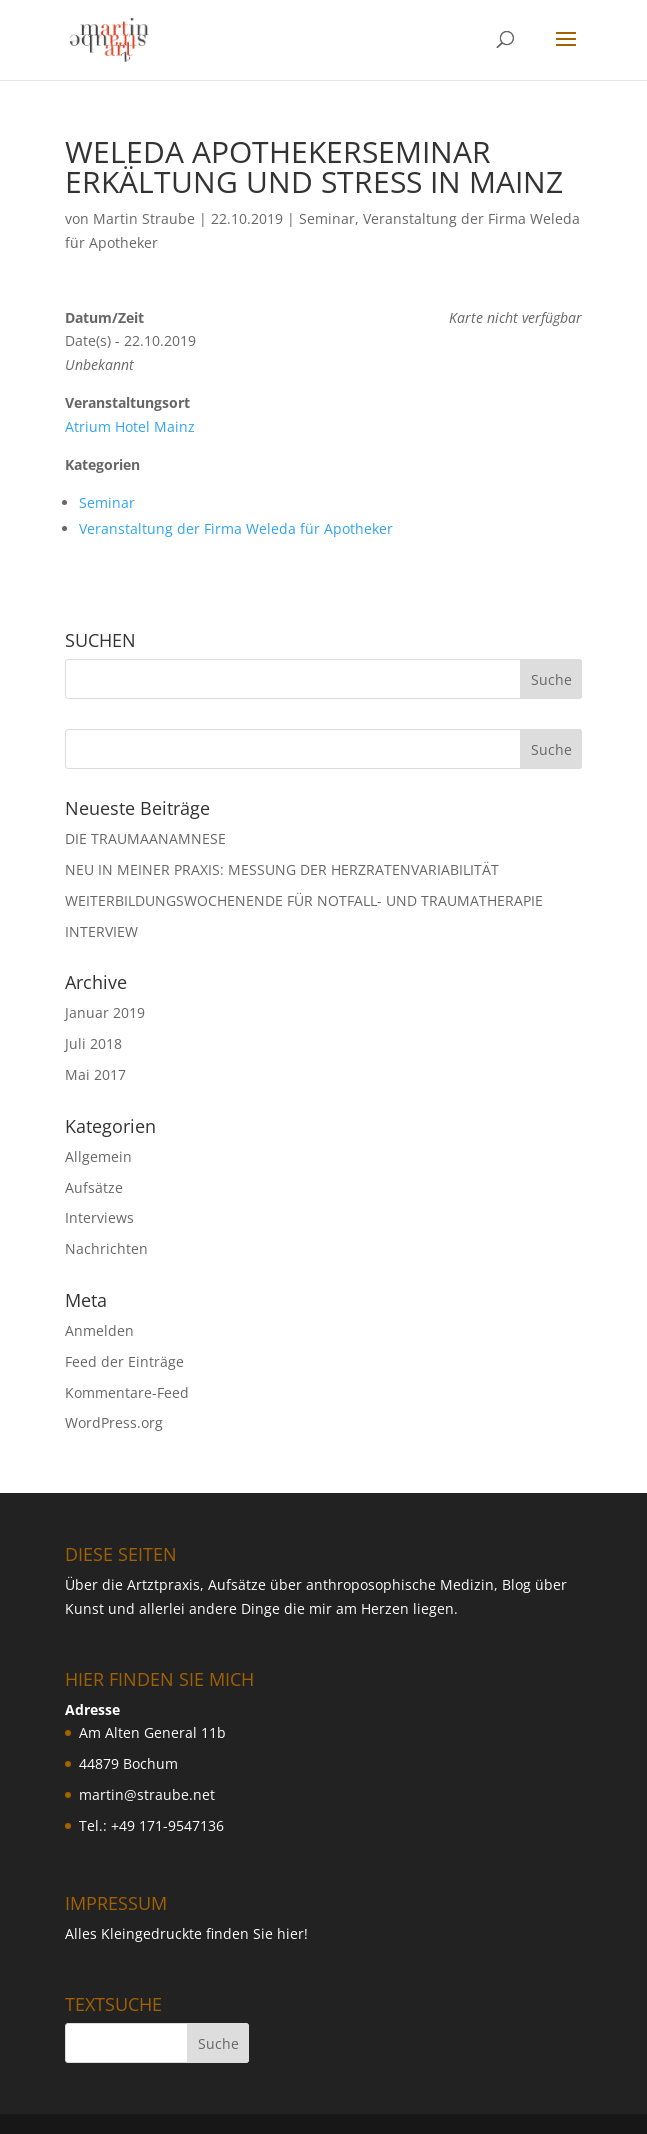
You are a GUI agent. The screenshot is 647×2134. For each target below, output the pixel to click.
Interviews (99, 1217)
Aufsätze (94, 1187)
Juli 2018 (93, 1043)
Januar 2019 (105, 1012)
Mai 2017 (95, 1074)
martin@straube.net (147, 1794)
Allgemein (98, 1156)
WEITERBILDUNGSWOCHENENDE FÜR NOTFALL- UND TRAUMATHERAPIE (304, 900)
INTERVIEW (101, 931)
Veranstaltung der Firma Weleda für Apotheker (236, 528)
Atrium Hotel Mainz (130, 426)
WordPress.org (114, 1422)
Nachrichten (106, 1248)
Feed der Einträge (124, 1361)
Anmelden (99, 1330)
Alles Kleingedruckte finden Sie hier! (186, 1933)
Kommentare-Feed (127, 1392)
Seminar (327, 218)
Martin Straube (144, 218)
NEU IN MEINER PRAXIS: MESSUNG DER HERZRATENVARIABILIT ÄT (282, 869)
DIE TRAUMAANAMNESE (145, 838)
